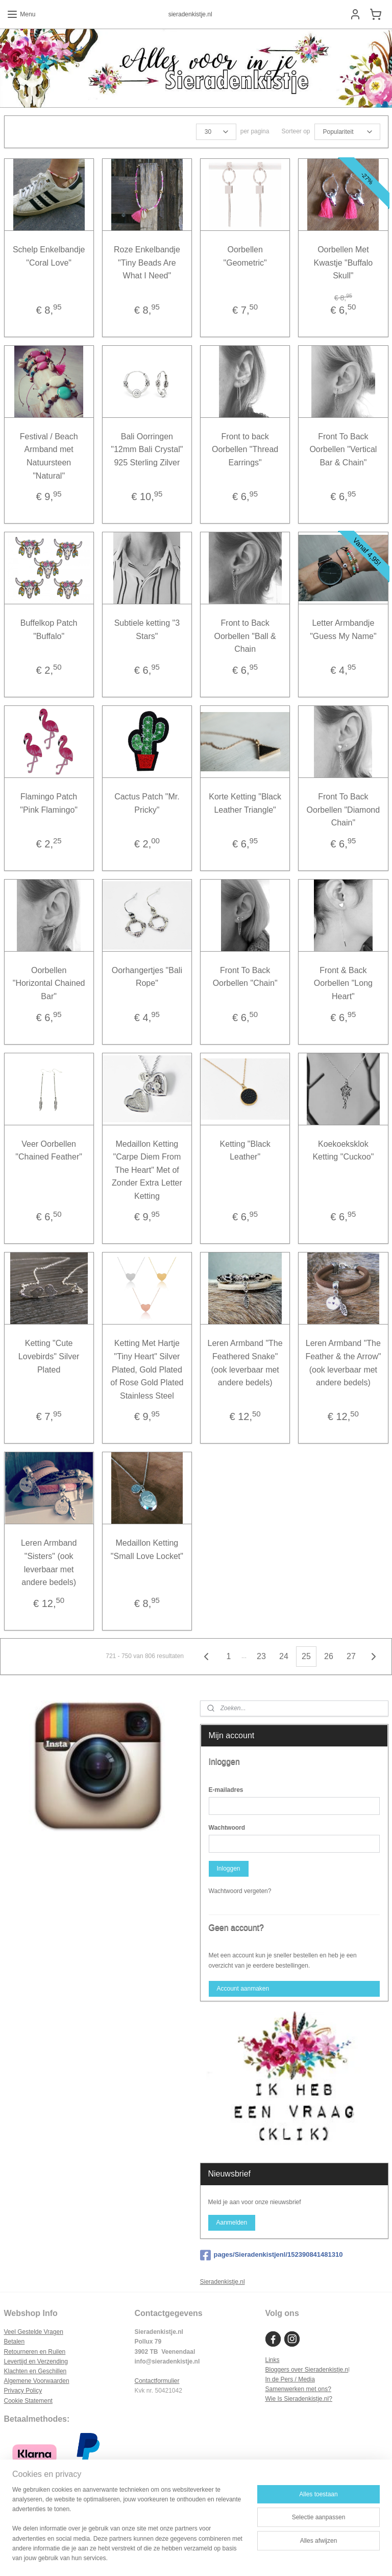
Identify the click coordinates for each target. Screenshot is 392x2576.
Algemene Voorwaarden (36, 2380)
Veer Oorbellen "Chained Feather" (48, 1150)
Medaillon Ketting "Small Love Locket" (147, 1550)
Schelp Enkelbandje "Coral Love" (49, 256)
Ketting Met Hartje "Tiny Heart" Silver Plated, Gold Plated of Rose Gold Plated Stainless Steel (146, 1369)
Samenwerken (284, 2389)
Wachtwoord (227, 1827)
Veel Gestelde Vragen (33, 2331)
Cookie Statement (28, 2400)
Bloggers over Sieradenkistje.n (306, 2369)
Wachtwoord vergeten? (240, 1891)
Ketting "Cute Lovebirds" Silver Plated (49, 1356)
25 (306, 1656)
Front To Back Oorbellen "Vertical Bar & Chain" (343, 449)
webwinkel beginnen (219, 2557)
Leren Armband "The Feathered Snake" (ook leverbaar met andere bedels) (245, 1363)
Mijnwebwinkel (298, 2557)
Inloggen (228, 1868)
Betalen (14, 2341)
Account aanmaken (242, 1988)
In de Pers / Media (289, 2379)
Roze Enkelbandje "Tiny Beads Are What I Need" (147, 262)
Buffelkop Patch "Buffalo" (49, 630)
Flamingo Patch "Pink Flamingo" (49, 803)
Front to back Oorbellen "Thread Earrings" (245, 449)
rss (185, 2557)
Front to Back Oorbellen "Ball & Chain (245, 636)
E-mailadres (226, 1789)
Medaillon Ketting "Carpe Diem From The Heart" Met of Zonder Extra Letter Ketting (147, 1169)
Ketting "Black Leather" (245, 1150)
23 (261, 1656)
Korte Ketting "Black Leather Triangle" (245, 803)
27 (351, 1656)
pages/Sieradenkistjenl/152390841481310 (271, 2255)
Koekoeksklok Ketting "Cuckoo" (343, 1150)
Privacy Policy (23, 2390)
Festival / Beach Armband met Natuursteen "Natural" (49, 456)
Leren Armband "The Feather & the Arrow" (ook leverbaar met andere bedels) (343, 1363)
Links (272, 2360)
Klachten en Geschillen (35, 2371)
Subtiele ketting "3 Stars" (147, 630)
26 (328, 1656)
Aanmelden (231, 2222)
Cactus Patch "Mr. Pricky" (147, 803)
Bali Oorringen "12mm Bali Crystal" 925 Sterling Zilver (147, 449)
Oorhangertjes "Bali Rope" (147, 977)
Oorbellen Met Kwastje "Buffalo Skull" (343, 262)
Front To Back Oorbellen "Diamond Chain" (343, 809)
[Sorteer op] (347, 131)
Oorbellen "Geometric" (245, 256)
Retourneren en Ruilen (35, 2351)
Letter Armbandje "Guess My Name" (343, 630)
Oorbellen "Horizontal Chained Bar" (49, 983)
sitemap (168, 2557)
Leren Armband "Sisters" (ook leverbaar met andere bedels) (49, 1563)
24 (283, 1656)
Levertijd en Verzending (36, 2361)
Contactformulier (156, 2380)
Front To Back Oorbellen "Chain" (245, 977)
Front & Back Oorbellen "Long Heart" (343, 983)
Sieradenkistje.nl (222, 2281)
